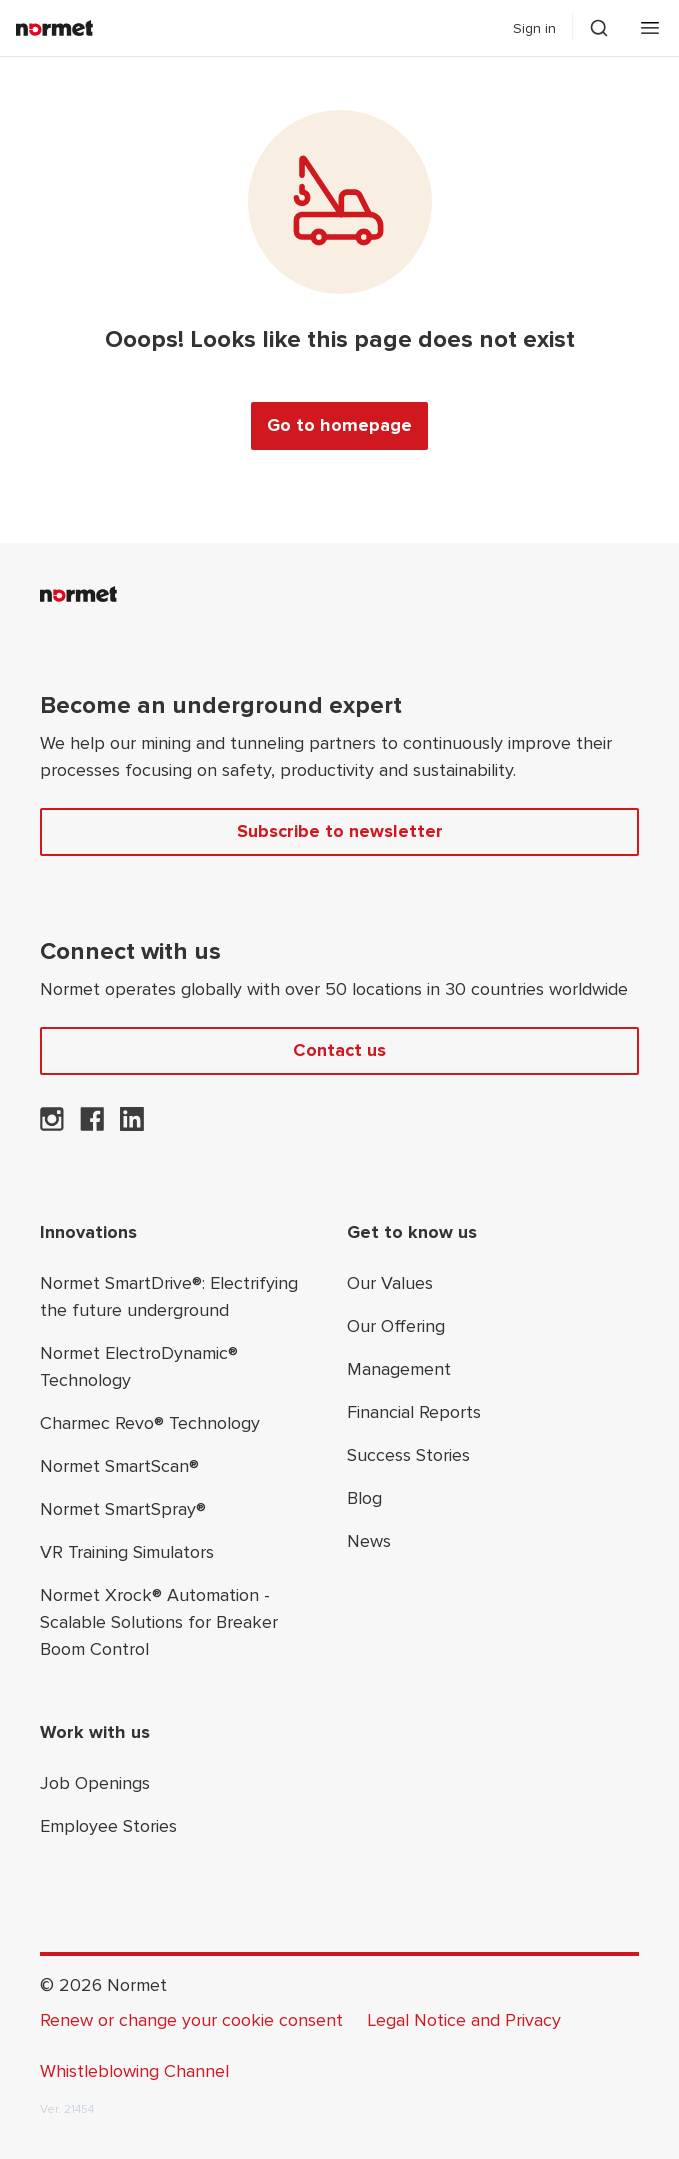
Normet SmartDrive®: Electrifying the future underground (169, 1296)
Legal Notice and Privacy (464, 2020)
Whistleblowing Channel (134, 2071)
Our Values (390, 1283)
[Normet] (54, 28)
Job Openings (95, 1783)
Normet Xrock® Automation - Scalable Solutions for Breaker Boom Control (159, 1622)
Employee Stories (108, 1826)
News (369, 1541)
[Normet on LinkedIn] (132, 1125)
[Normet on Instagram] (52, 1125)
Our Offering (396, 1326)
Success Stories (408, 1455)
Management (399, 1369)
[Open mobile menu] (650, 28)
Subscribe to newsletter (340, 831)
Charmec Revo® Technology (150, 1423)
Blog (364, 1498)
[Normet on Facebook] (92, 1125)
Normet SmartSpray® (123, 1509)
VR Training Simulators (127, 1552)
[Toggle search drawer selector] (599, 28)
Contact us (339, 1050)
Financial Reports (414, 1412)
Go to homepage (339, 425)
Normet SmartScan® (119, 1466)
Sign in (534, 28)
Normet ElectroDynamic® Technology (139, 1366)
